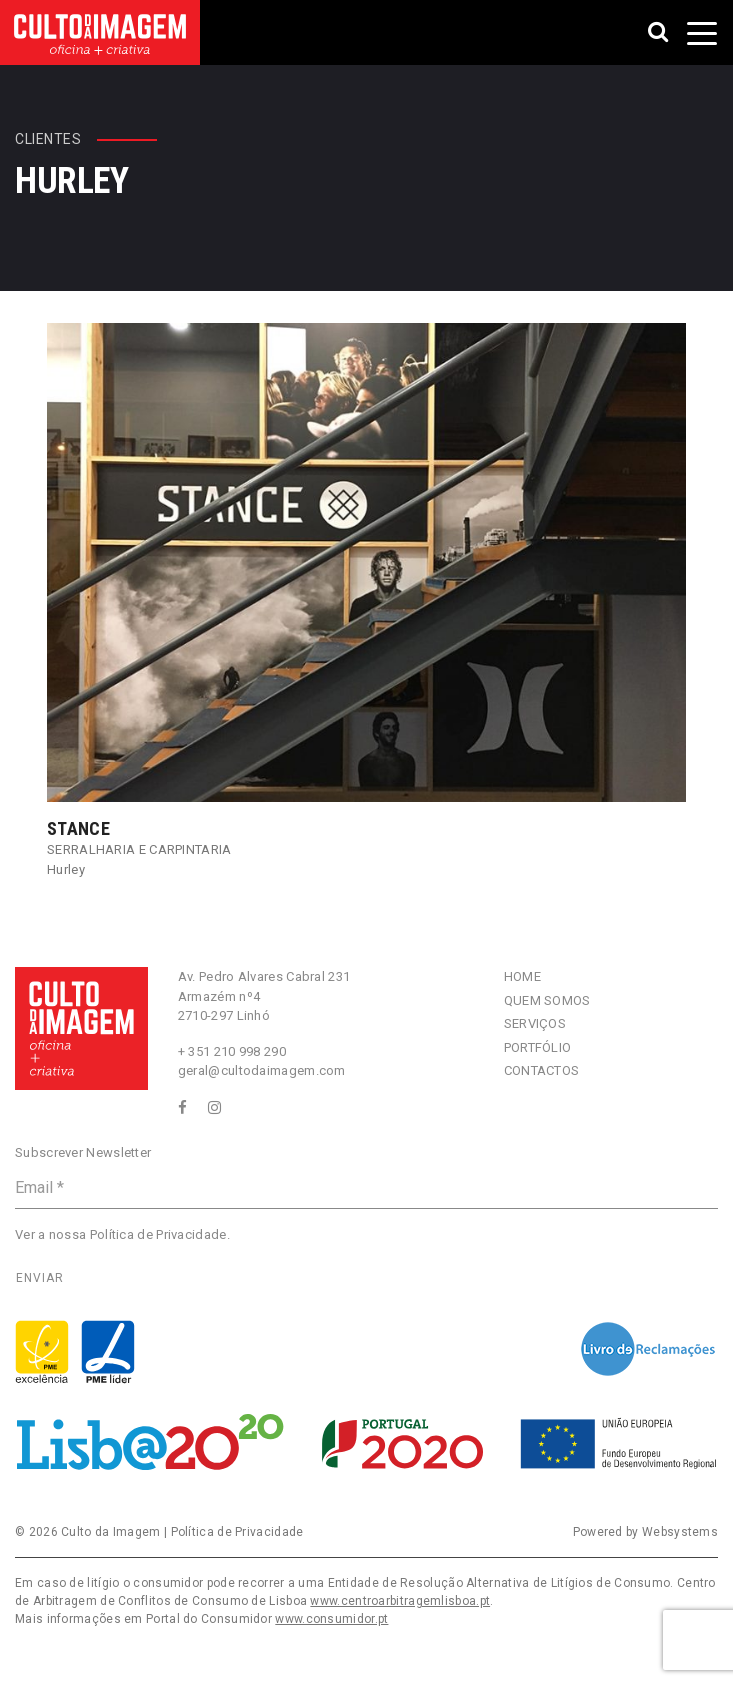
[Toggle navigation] (702, 33)
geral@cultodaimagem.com (262, 1070)
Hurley (66, 869)
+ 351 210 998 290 (232, 1051)
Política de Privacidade (158, 1234)
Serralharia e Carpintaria (139, 849)
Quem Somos (547, 1000)
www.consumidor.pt (331, 1619)
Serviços (535, 1023)
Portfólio (538, 1047)
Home (522, 976)
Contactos (542, 1070)
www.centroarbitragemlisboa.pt (400, 1601)
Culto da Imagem (111, 1532)
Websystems (680, 1532)
